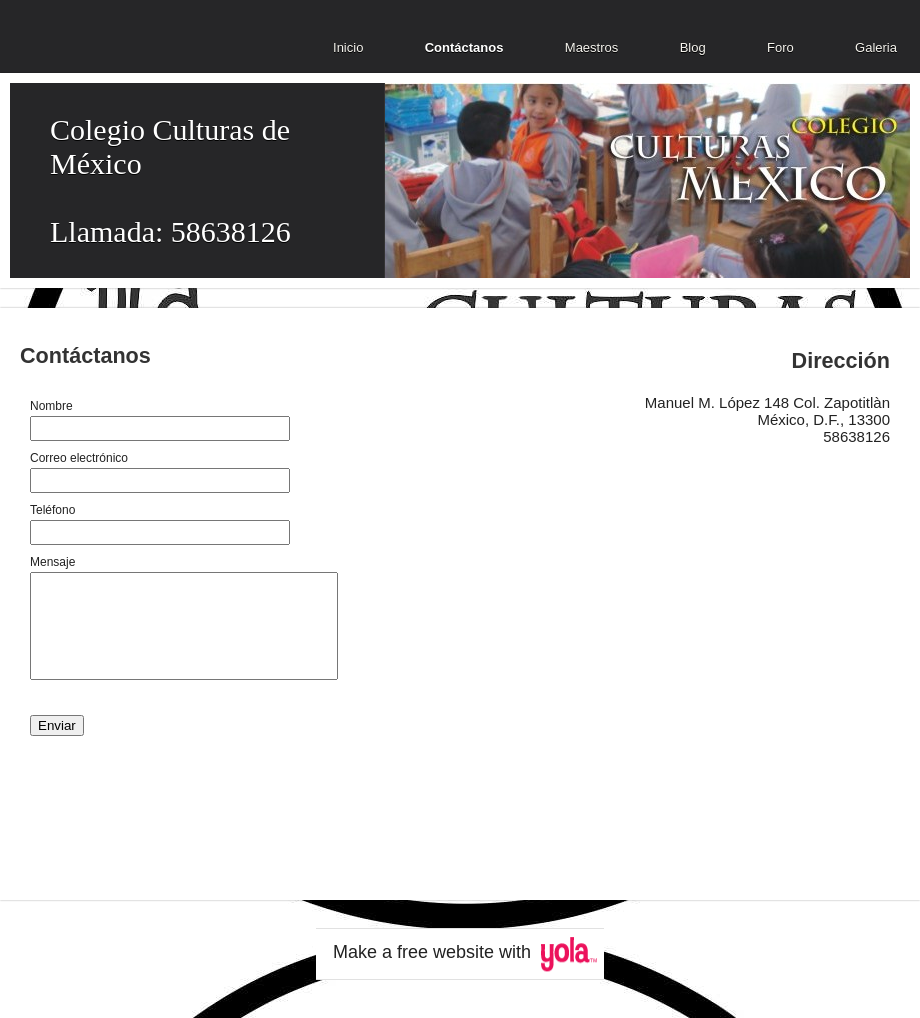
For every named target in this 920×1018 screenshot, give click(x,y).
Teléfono (52, 510)
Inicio (348, 47)
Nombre (51, 406)
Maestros (591, 47)
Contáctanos (464, 47)
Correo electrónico (79, 458)
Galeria (876, 47)
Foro (780, 47)
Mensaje (52, 562)
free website (445, 952)
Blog (693, 47)
